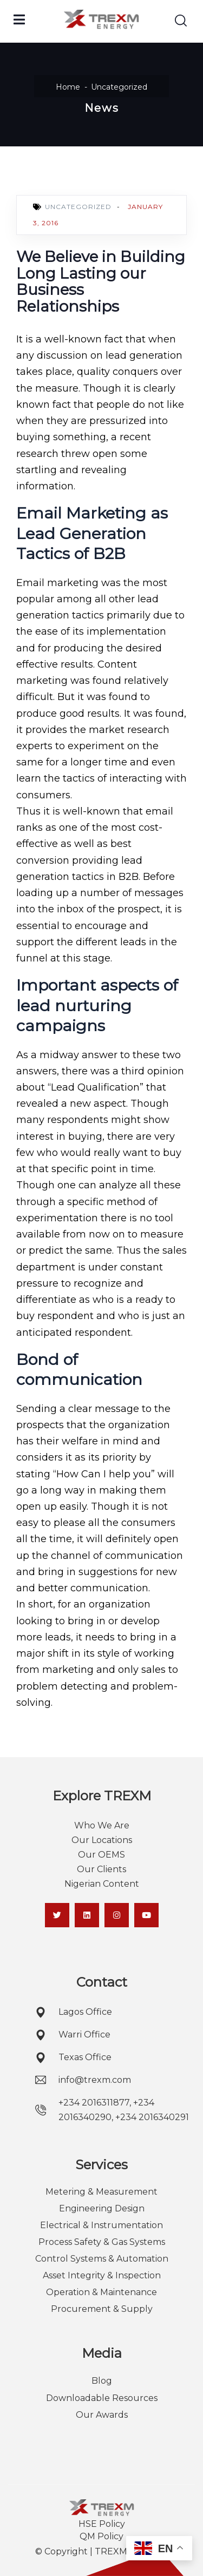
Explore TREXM (102, 1796)
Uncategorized (119, 87)
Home (68, 87)
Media (102, 2353)
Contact (101, 1982)
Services (101, 2165)
